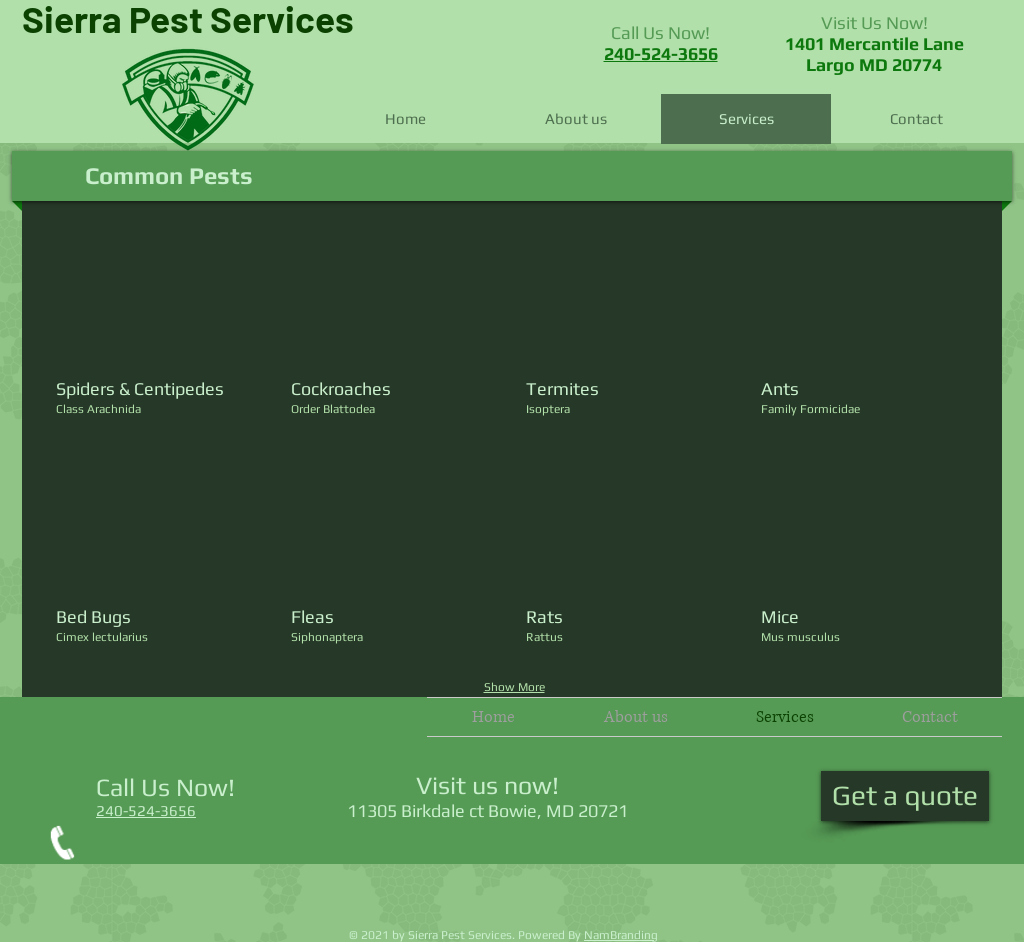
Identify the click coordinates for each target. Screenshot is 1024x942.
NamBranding (621, 935)
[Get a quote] (905, 796)
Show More (514, 687)
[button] (161, 332)
